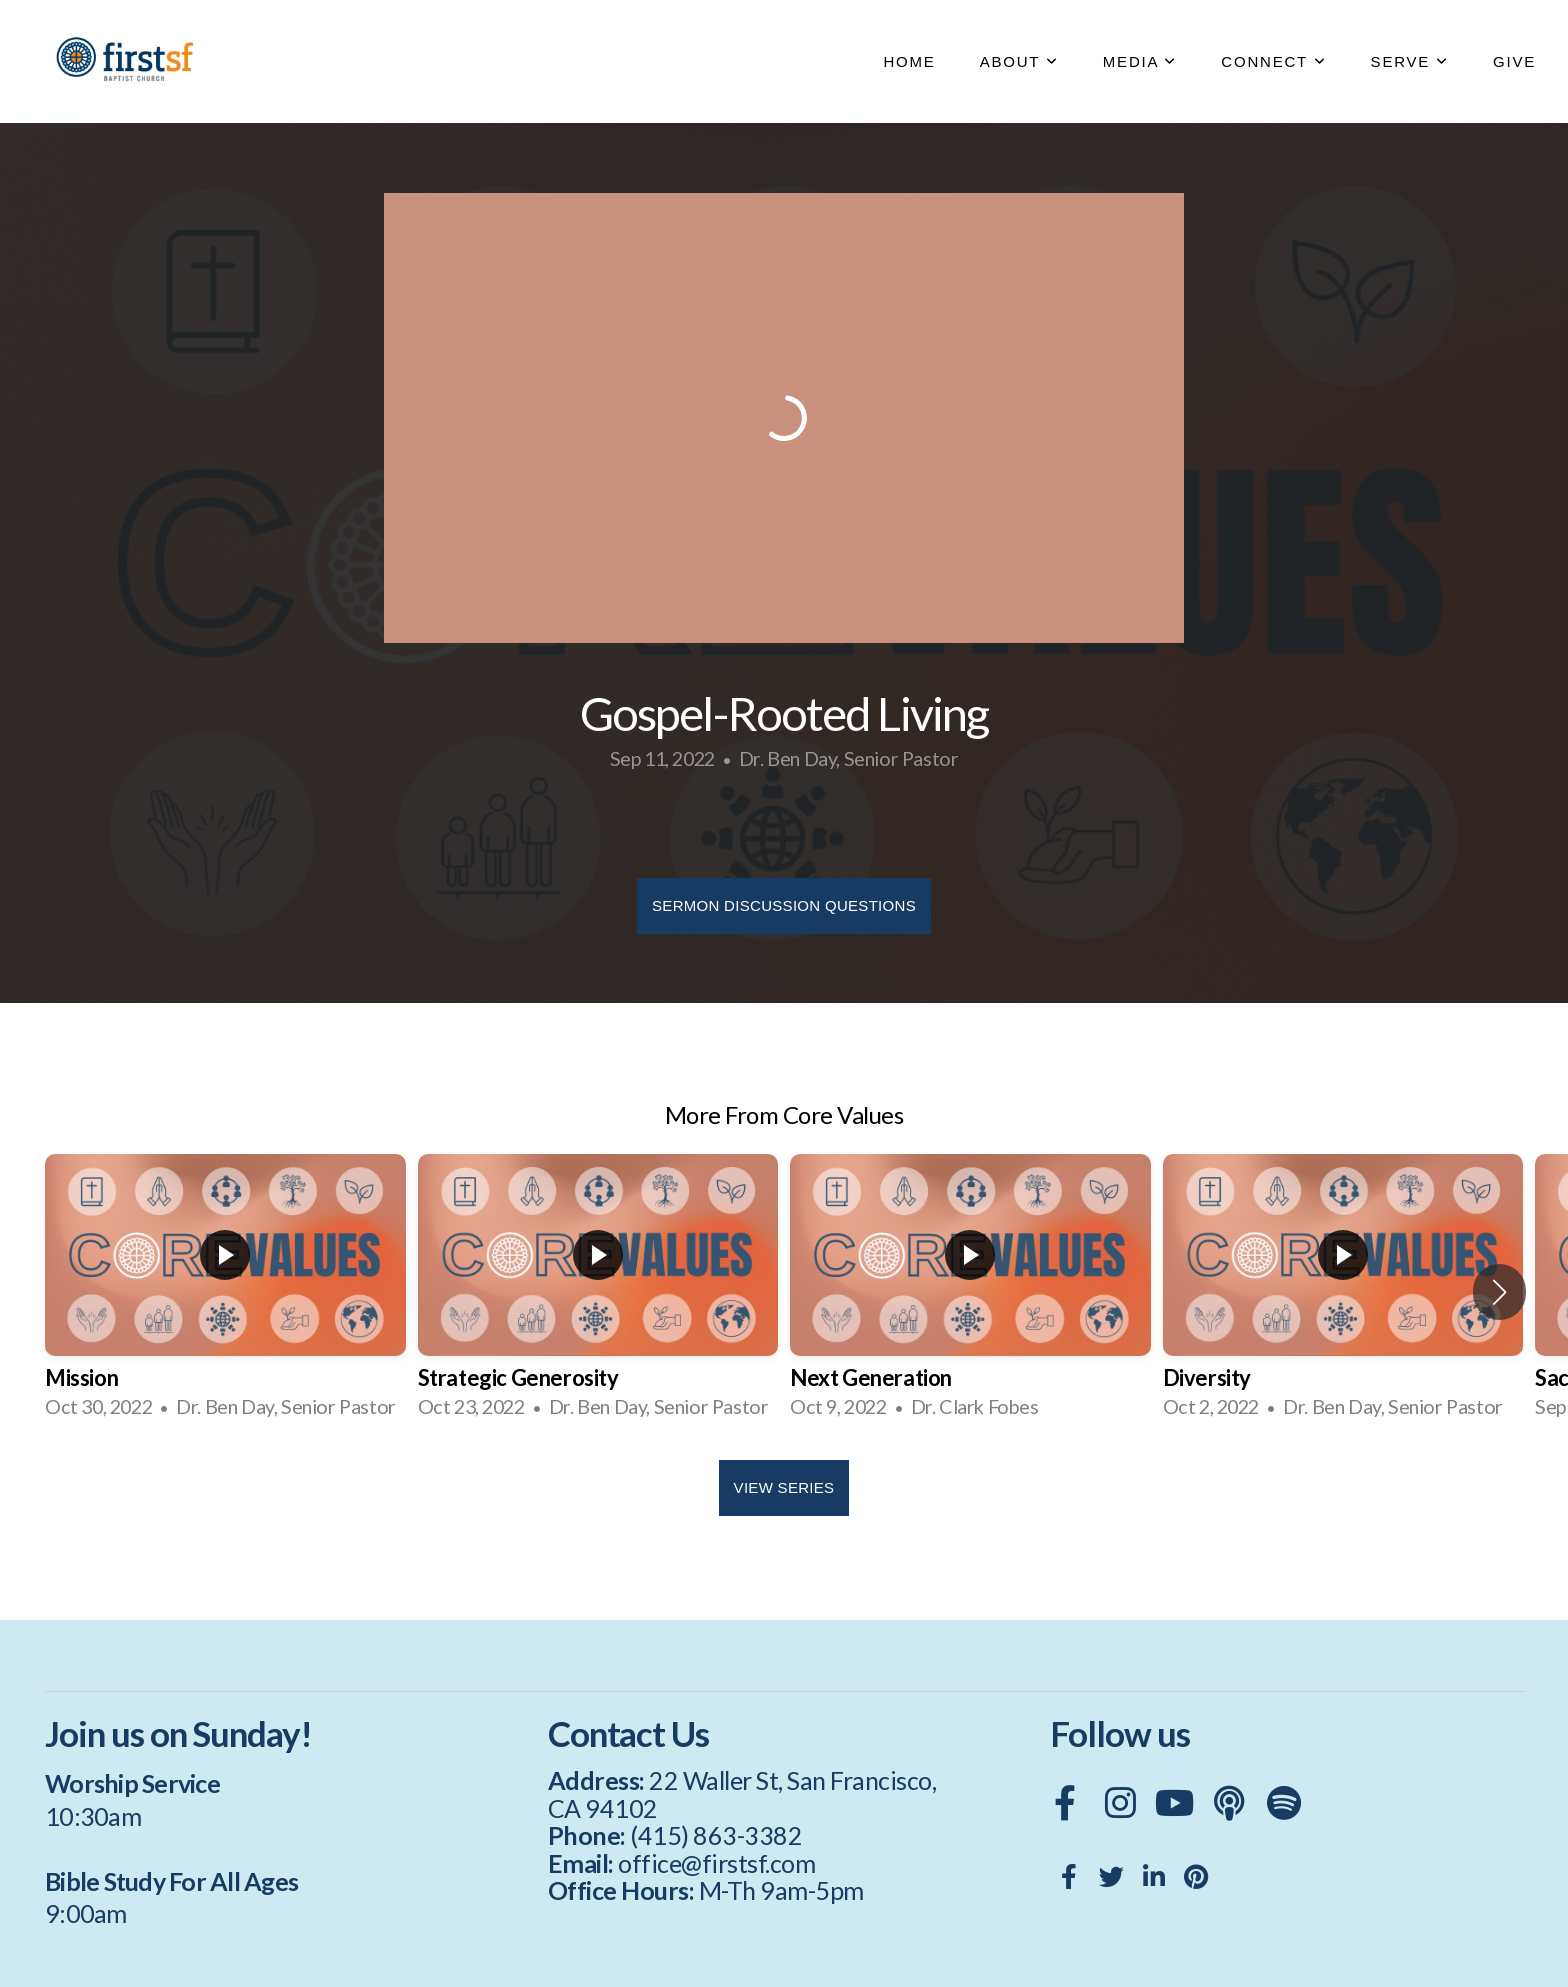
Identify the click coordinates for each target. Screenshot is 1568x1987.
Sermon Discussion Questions (784, 905)
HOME (909, 61)
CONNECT (1273, 61)
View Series (784, 1487)
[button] (1499, 1292)
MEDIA (1140, 61)
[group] (225, 1292)
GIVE (1514, 61)
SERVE (1410, 61)
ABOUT (1019, 61)
